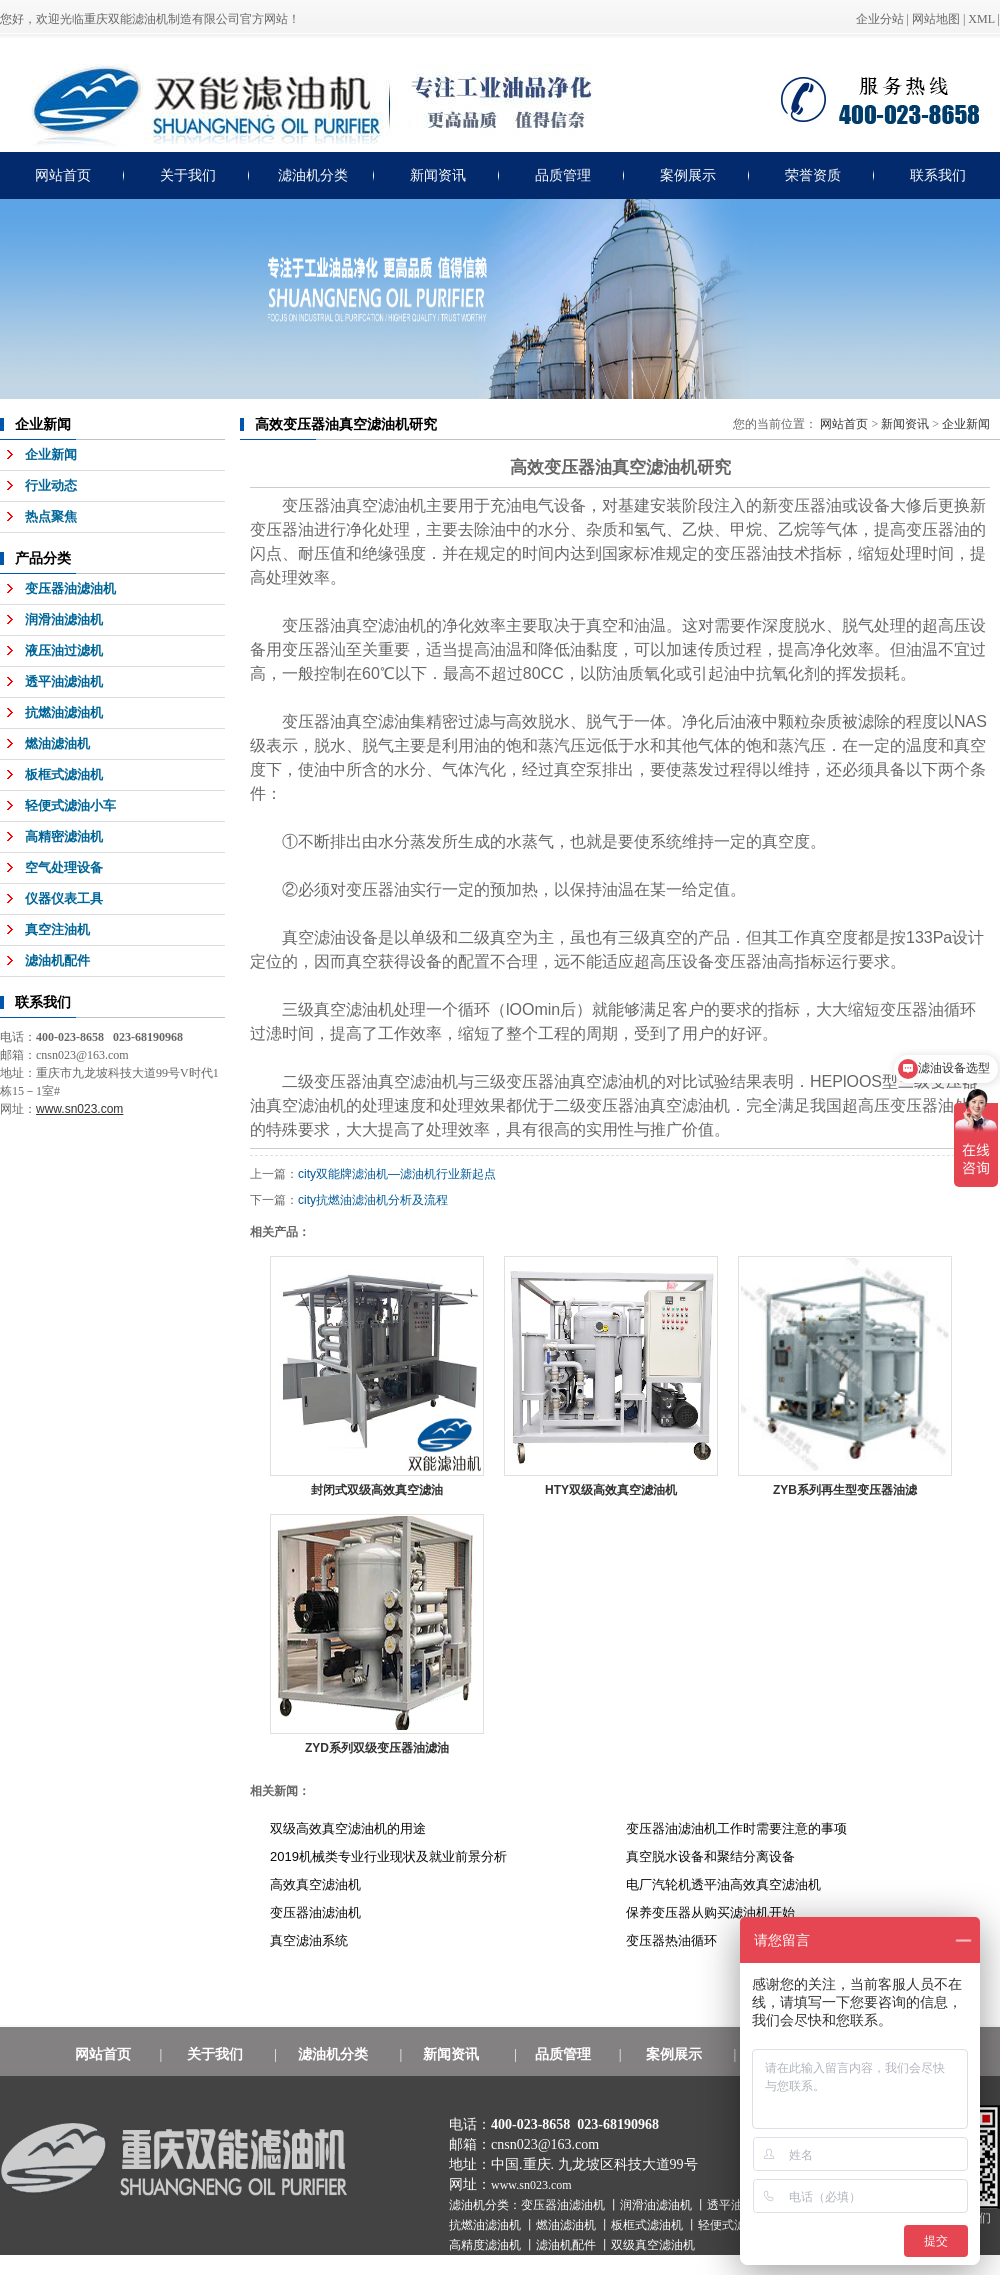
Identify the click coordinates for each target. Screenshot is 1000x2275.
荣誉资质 (813, 175)
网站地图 (936, 19)
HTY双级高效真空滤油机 (611, 1490)
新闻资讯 (438, 175)
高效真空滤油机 (315, 1884)
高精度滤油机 (486, 2245)
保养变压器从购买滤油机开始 (710, 1912)
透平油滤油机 (64, 681)
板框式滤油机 (64, 774)
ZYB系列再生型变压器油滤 (845, 1490)
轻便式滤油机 (735, 2225)
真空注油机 (57, 929)
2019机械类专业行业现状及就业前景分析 (388, 1856)
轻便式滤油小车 (70, 805)
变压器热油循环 (671, 1940)
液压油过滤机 (64, 650)
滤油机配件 (57, 960)
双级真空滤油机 (653, 2245)
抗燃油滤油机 (64, 712)
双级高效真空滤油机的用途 (348, 1828)
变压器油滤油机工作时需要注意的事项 (736, 1828)
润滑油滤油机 (64, 619)
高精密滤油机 (64, 836)
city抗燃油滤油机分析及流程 (373, 1200)
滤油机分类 (313, 175)
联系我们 (938, 175)
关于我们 (188, 175)
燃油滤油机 (57, 743)
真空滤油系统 (309, 1940)
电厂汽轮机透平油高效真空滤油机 (723, 1884)
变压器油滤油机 (70, 588)
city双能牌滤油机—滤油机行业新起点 (397, 1174)
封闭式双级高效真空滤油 (377, 1490)
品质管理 (563, 175)
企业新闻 (51, 454)
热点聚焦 (51, 516)
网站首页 (63, 175)
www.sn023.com (531, 2185)
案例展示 (688, 175)
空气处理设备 (64, 867)
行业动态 (51, 485)
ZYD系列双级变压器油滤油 (377, 1748)
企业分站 (880, 19)
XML (981, 19)
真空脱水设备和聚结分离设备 (710, 1856)
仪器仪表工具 (64, 898)
